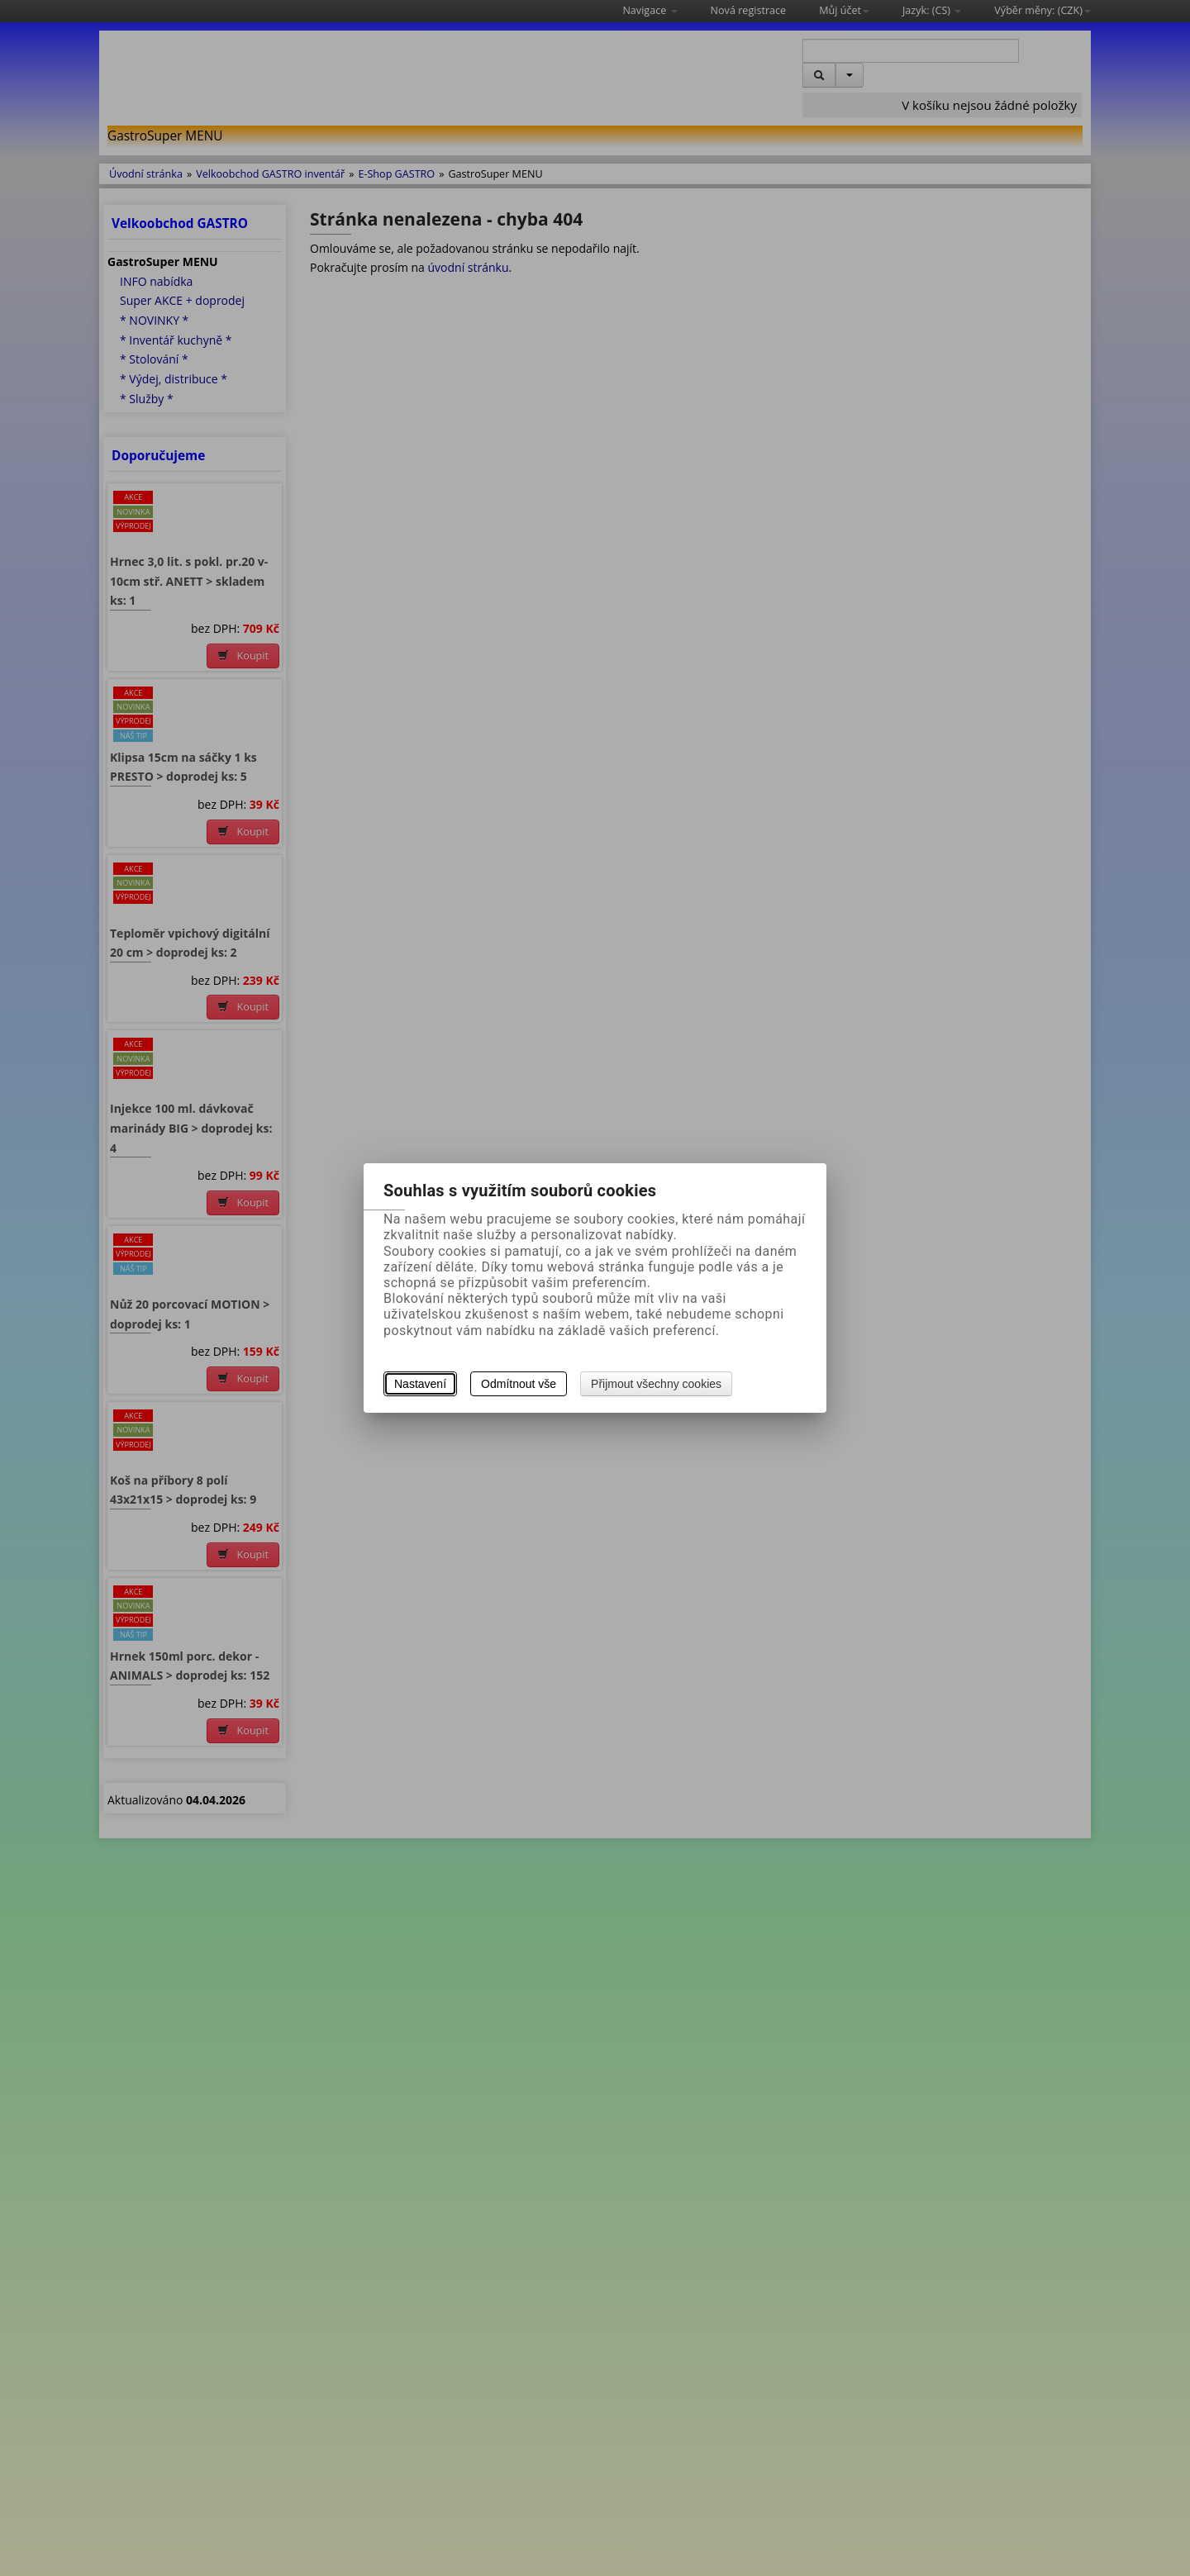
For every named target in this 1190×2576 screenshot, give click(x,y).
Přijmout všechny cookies (656, 1383)
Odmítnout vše (518, 1383)
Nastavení (420, 1383)
